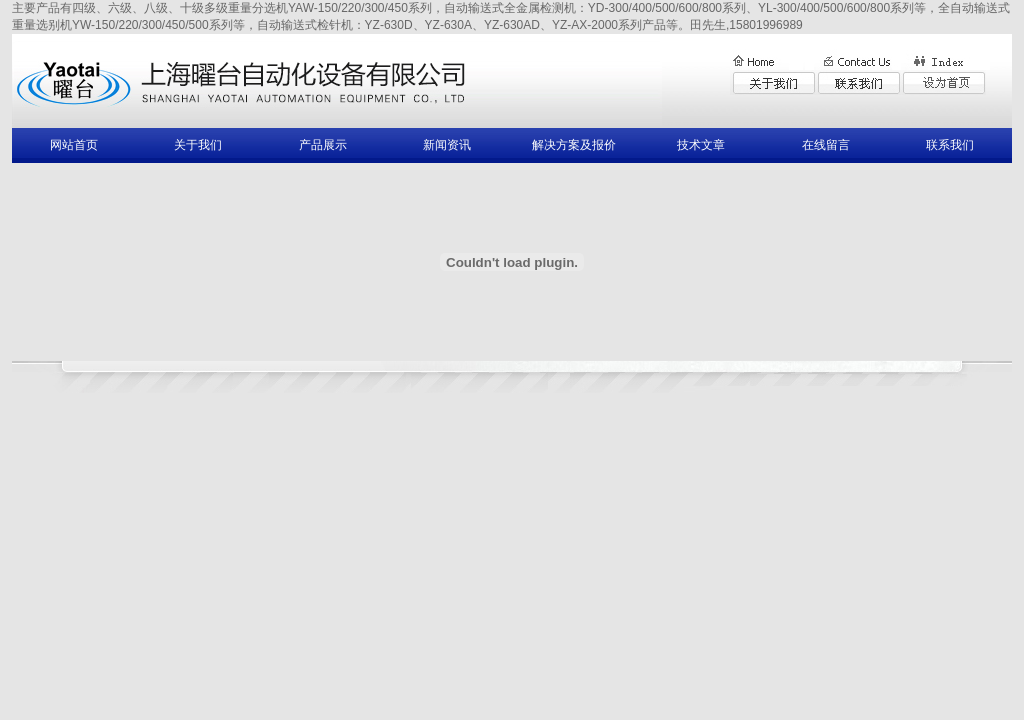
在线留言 (826, 145)
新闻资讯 (447, 145)
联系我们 (950, 145)
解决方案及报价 (574, 145)
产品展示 (323, 145)
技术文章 (701, 145)
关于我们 (198, 145)
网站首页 (74, 145)
